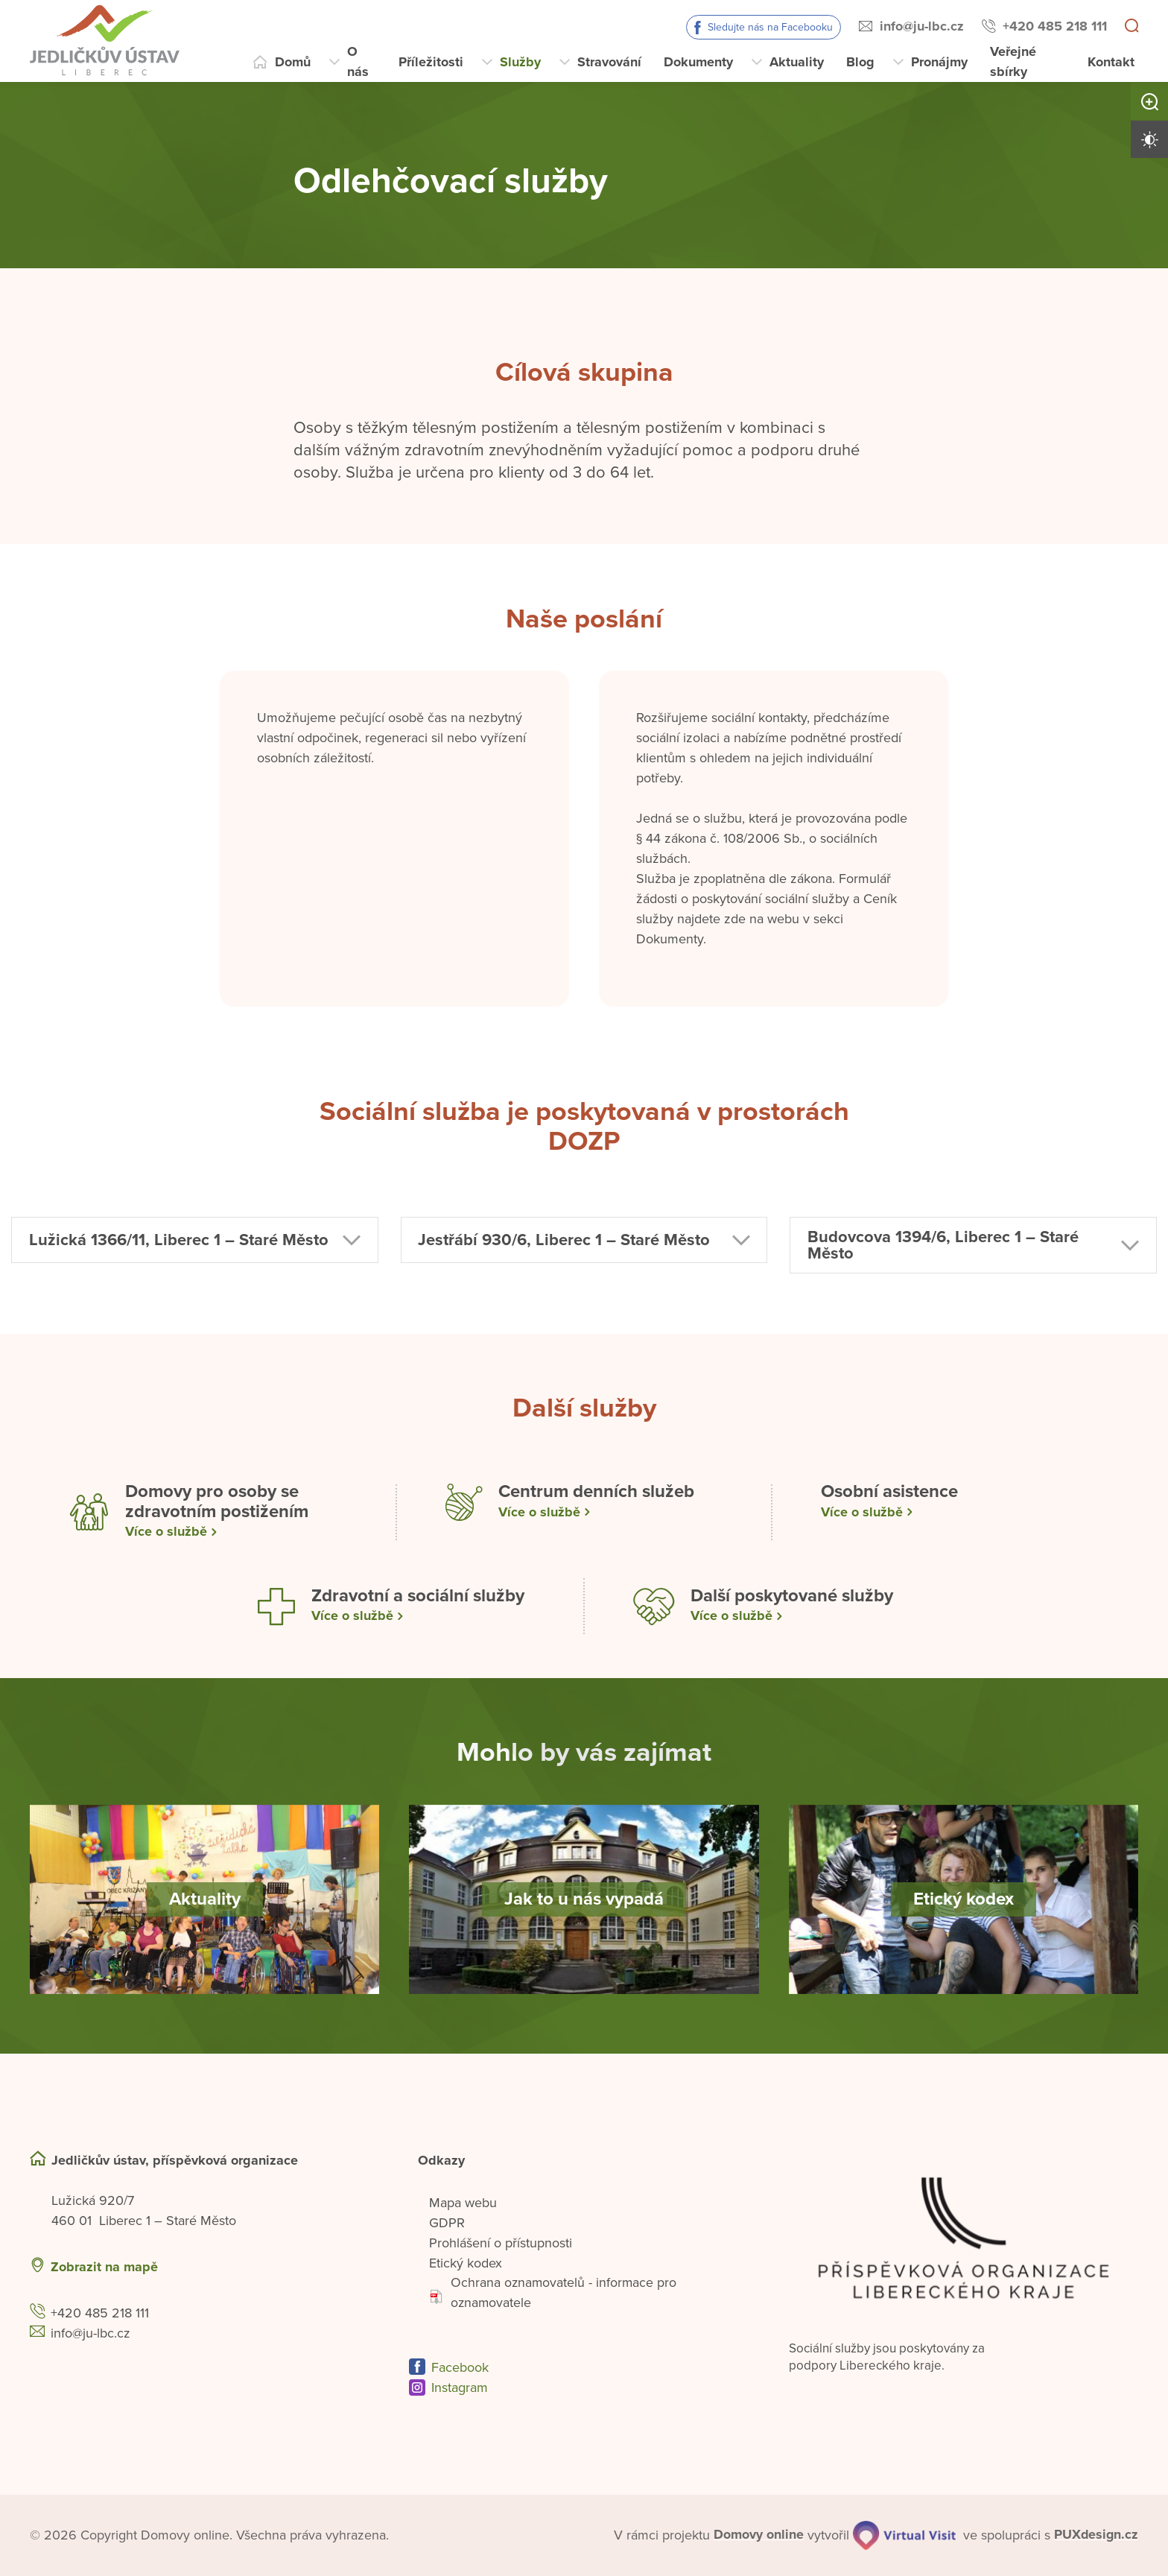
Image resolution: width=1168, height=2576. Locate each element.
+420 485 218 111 (1055, 26)
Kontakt (1111, 62)
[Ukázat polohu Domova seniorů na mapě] (283, 2267)
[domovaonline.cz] (759, 2535)
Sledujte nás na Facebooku (770, 27)
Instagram (459, 2388)
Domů (293, 62)
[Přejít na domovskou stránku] (140, 41)
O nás (358, 61)
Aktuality (796, 62)
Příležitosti (431, 62)
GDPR (447, 2223)
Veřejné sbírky (1013, 61)
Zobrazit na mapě (104, 2267)
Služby (520, 62)
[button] (195, 1244)
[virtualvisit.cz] (903, 2536)
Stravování (609, 62)
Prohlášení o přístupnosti (500, 2243)
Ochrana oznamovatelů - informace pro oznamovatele (553, 2293)
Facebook (460, 2368)
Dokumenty (698, 62)
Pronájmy (939, 62)
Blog (860, 62)
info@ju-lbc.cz (922, 26)
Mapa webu (463, 2202)
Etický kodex (465, 2263)
